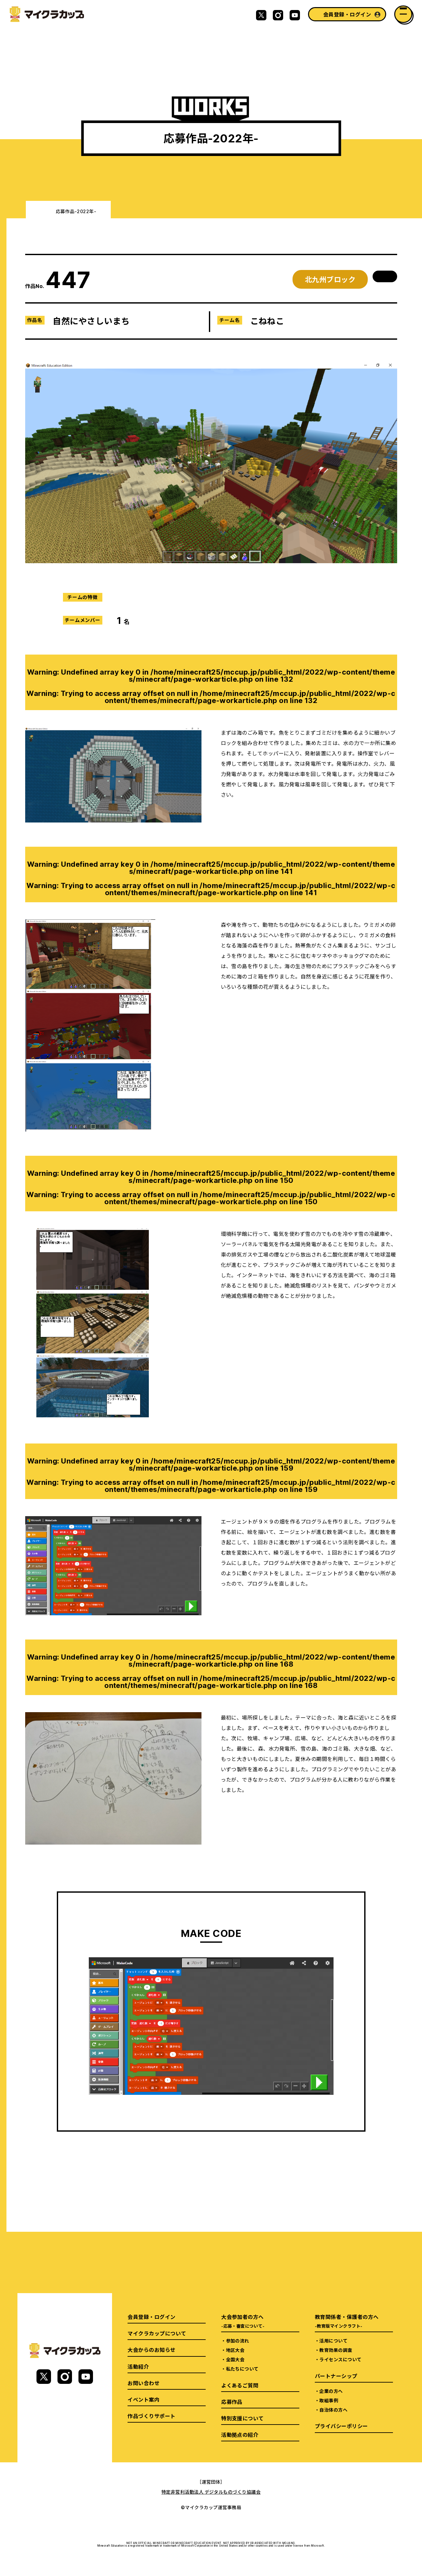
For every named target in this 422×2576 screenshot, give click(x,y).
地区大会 (235, 2350)
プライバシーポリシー (341, 2426)
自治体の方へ (333, 2409)
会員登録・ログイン (347, 14)
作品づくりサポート (151, 2416)
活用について (333, 2340)
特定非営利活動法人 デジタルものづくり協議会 (211, 2491)
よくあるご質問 (239, 2385)
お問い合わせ (144, 2383)
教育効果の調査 (335, 2350)
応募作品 (231, 2401)
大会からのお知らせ (151, 2350)
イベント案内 (144, 2399)
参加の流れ (237, 2340)
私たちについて (242, 2368)
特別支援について (242, 2418)
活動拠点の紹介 (239, 2434)
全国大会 (235, 2359)
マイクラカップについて (157, 2333)
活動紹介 (138, 2366)
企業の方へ (331, 2391)
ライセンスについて (340, 2359)
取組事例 (328, 2400)
